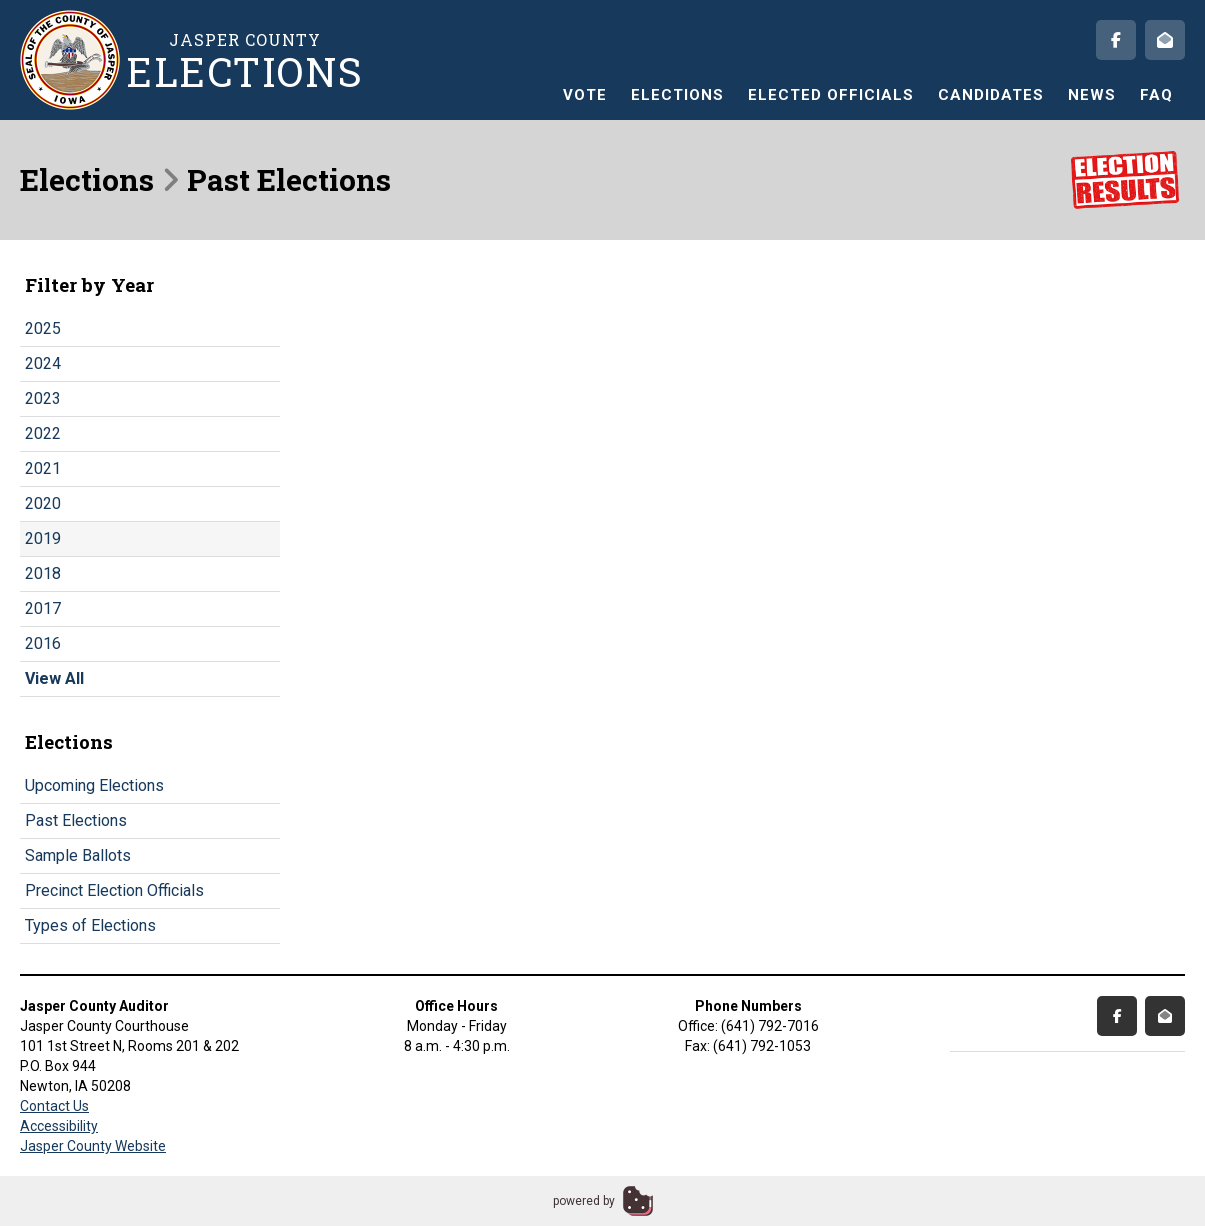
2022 (43, 433)
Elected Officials (831, 95)
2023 (43, 398)
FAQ (1156, 95)
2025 (43, 328)
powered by (584, 1201)
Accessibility (59, 1126)
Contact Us (54, 1106)
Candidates (991, 95)
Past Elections (76, 820)
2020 (43, 503)
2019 (43, 538)
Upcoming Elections (94, 785)
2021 (43, 468)
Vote (585, 95)
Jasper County (245, 60)
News (1092, 95)
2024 (43, 363)
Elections (677, 95)
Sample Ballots (78, 855)
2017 (43, 608)
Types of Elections (90, 925)
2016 (43, 643)
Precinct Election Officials (114, 890)
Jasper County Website (93, 1146)
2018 (43, 573)
